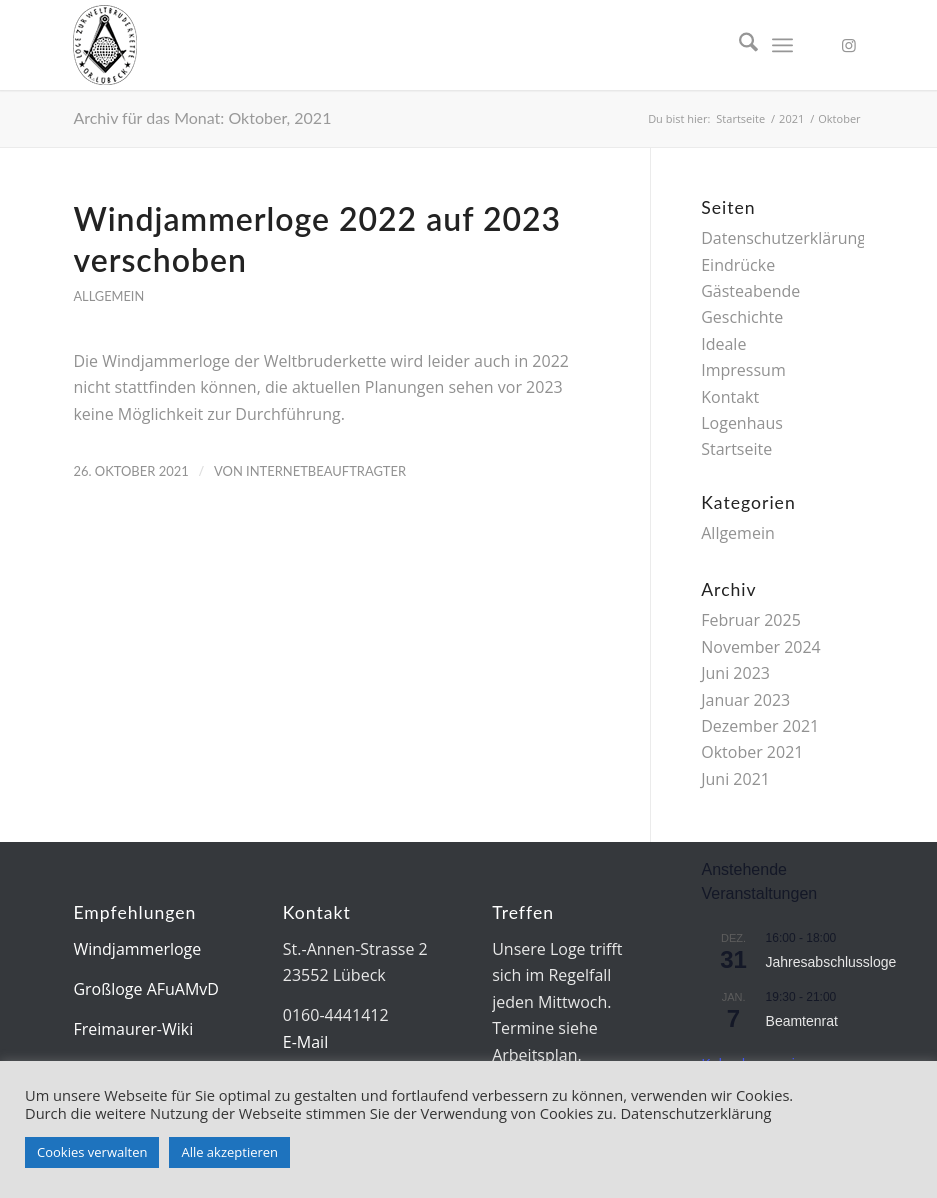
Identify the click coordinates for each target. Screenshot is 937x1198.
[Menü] (782, 45)
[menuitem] (738, 45)
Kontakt (730, 397)
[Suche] (738, 45)
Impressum (743, 370)
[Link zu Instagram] (849, 45)
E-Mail (305, 1042)
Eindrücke (738, 265)
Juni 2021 (735, 779)
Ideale (723, 344)
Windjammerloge (137, 949)
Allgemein (108, 296)
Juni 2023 (735, 673)
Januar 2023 (745, 700)
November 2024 (761, 647)
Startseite (736, 449)
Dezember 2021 (760, 726)
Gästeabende (750, 291)
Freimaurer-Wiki (133, 1029)
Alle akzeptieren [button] (229, 1152)
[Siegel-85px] (105, 45)
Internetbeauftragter (326, 471)
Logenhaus (742, 423)
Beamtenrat (802, 1021)
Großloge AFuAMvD (146, 989)
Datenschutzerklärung (783, 238)
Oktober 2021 (752, 752)
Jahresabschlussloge (831, 962)
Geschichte (742, 317)
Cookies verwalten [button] (92, 1152)
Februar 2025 (751, 620)
